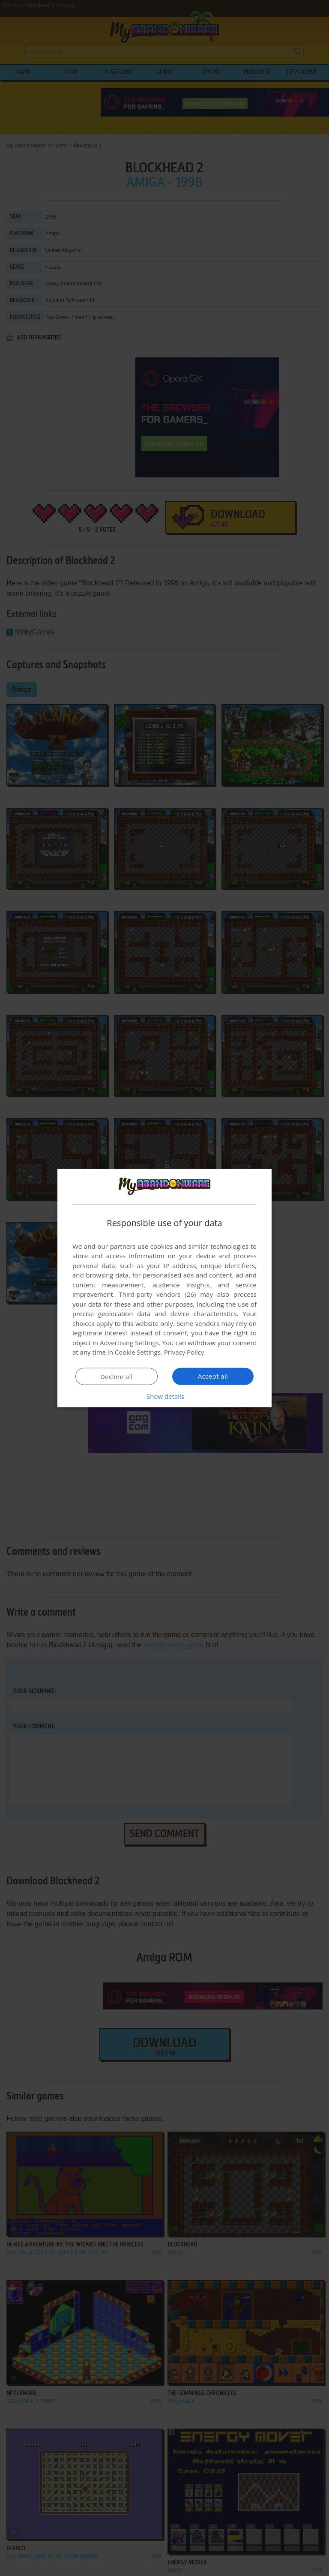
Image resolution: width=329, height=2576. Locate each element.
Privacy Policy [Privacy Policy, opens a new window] (184, 1352)
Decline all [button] (116, 1376)
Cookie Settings (138, 1352)
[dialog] (164, 1288)
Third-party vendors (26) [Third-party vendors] (157, 1294)
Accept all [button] (213, 1376)
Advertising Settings (129, 1342)
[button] (164, 1396)
